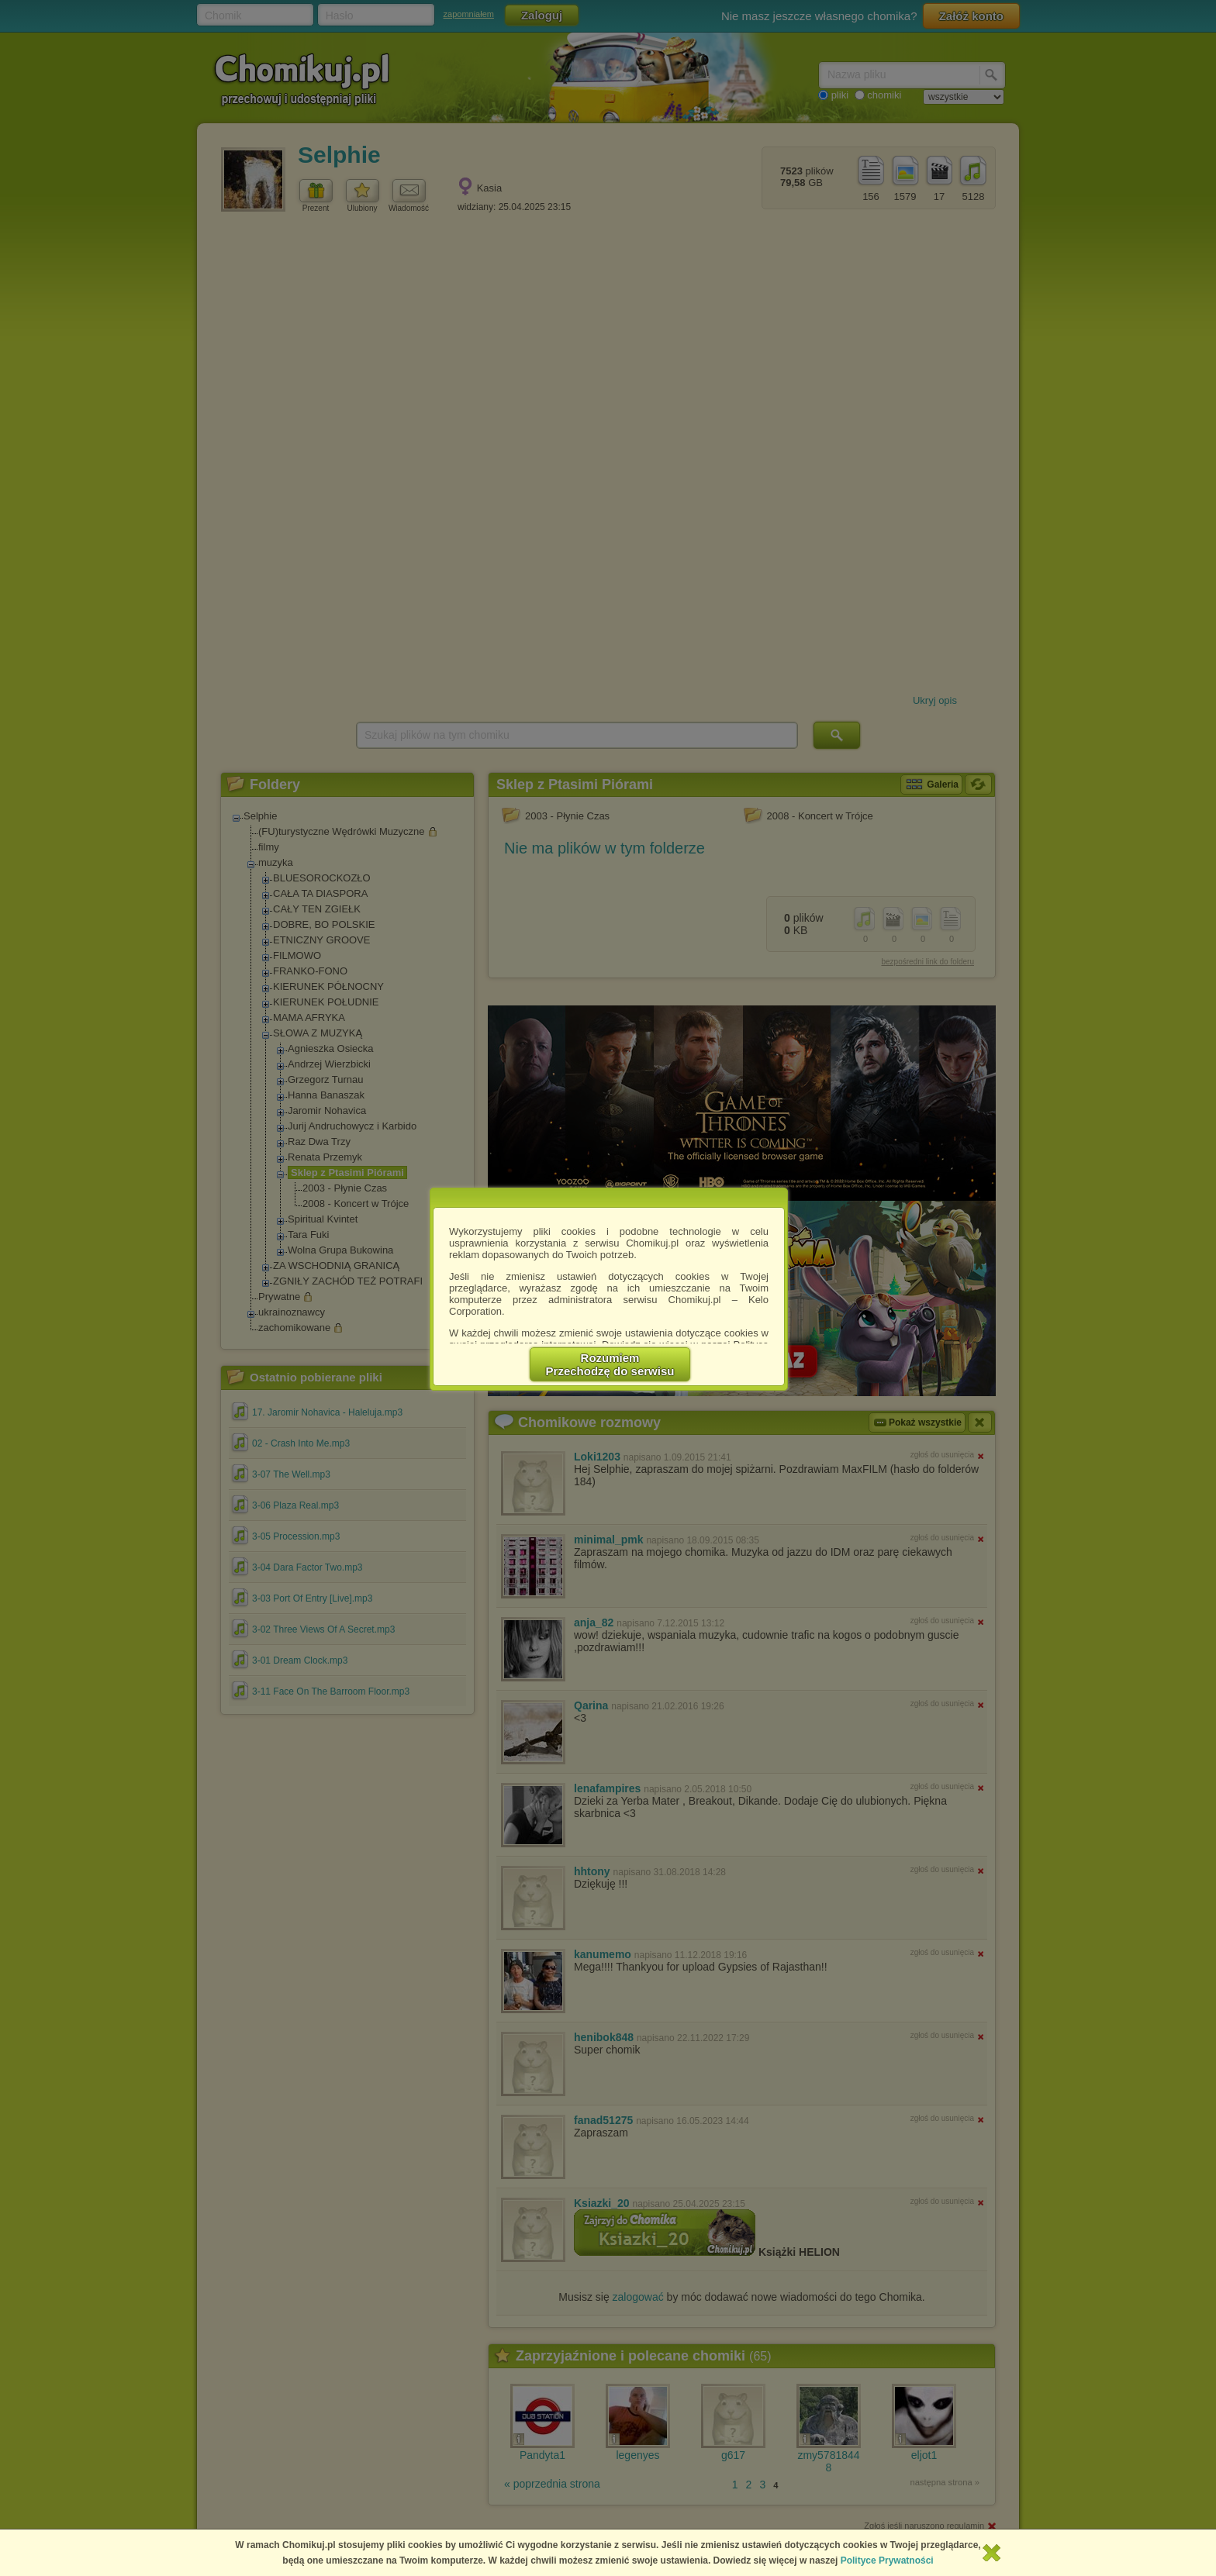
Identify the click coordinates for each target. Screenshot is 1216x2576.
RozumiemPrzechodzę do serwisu (610, 1364)
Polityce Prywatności (887, 2560)
